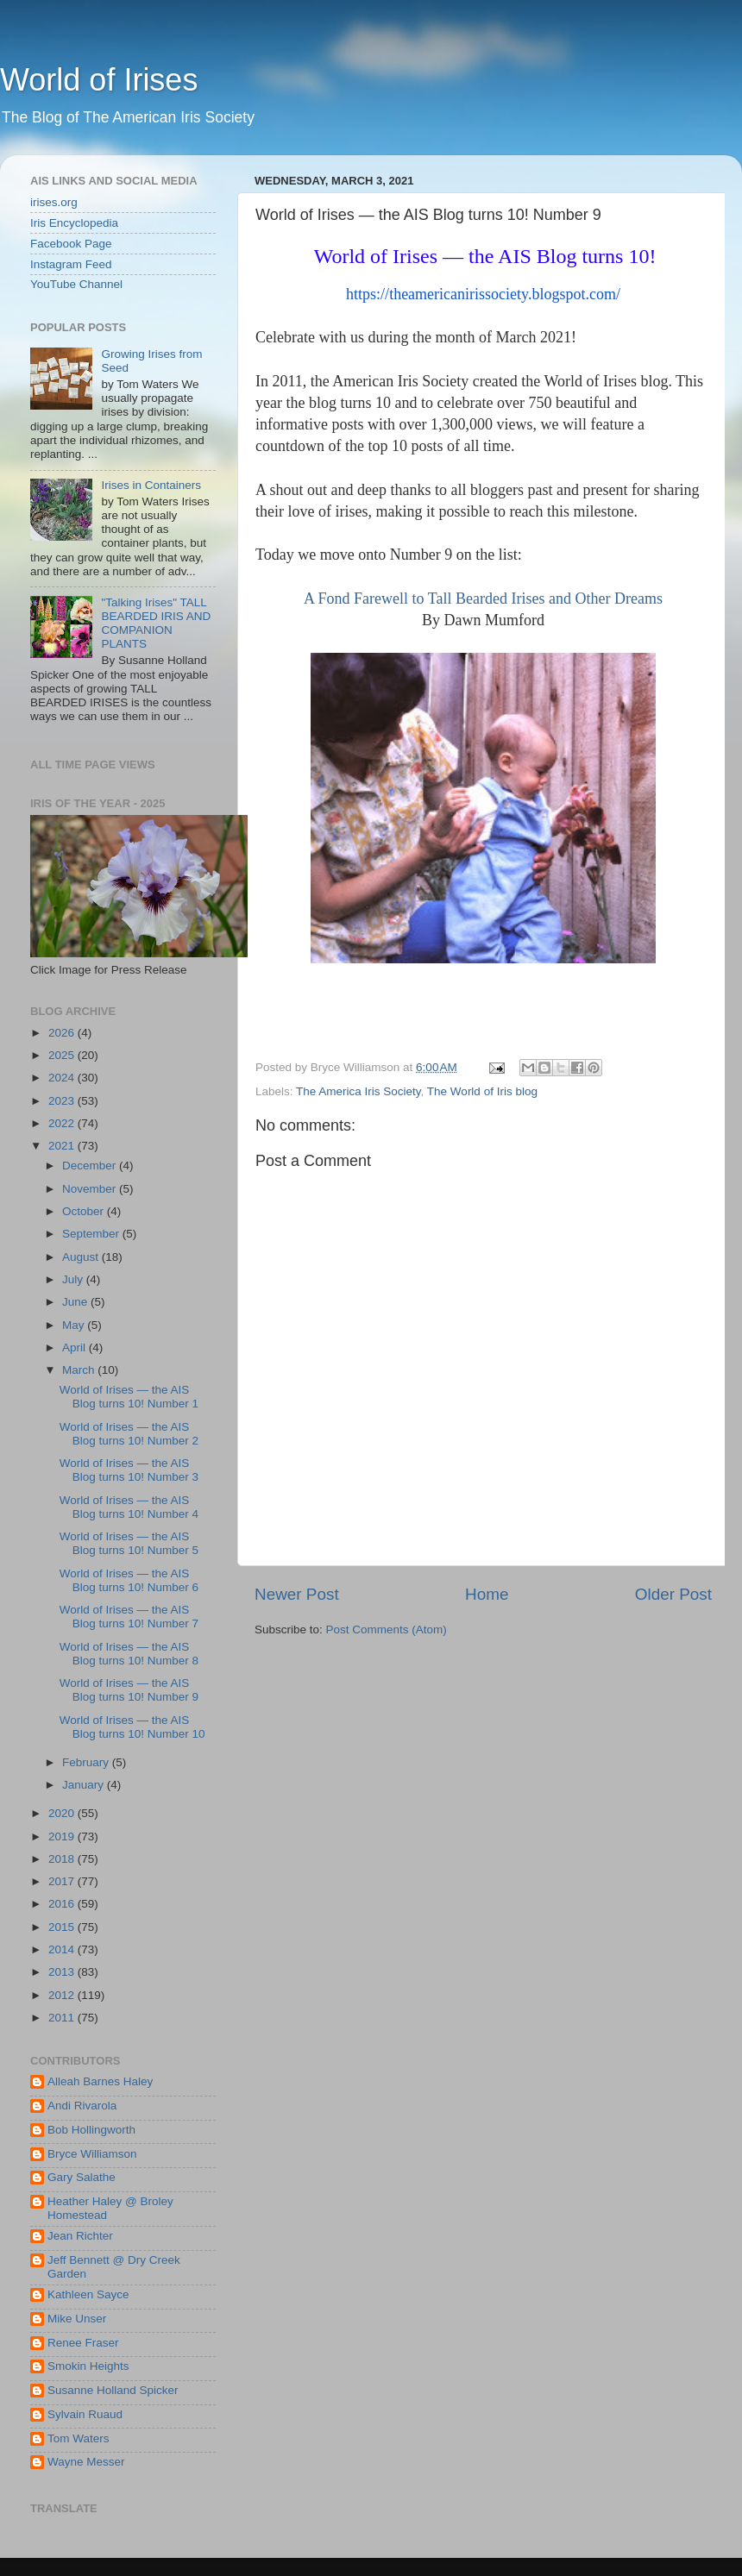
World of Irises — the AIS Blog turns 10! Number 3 (129, 1470)
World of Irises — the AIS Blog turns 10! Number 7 (129, 1616)
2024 (63, 1077)
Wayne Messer (86, 2461)
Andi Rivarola (81, 2105)
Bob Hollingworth (91, 2129)
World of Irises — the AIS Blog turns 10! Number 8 (129, 1653)
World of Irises (99, 79)
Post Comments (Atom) (386, 1629)
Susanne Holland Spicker (113, 2390)
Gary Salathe (81, 2177)
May (74, 1325)
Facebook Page (71, 243)
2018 (63, 1858)
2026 (63, 1032)
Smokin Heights (88, 2366)
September (92, 1233)
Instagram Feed (71, 264)
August (82, 1256)
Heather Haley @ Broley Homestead (110, 2208)
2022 (63, 1123)
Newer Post (297, 1594)
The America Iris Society (358, 1091)
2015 (63, 1927)
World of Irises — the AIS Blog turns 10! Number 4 (129, 1507)
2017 (63, 1881)
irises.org (54, 202)
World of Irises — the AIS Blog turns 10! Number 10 (132, 1727)
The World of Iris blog (482, 1091)
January (84, 1784)
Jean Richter (80, 2235)
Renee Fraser (83, 2342)
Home (486, 1594)
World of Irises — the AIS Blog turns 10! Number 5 (129, 1543)
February (87, 1762)
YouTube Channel (76, 284)
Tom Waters (78, 2438)
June (76, 1301)
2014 (63, 1949)
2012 (63, 1995)
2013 (63, 1971)
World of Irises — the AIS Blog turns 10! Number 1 (129, 1396)
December (90, 1165)
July (74, 1279)
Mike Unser (76, 2318)
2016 (63, 1903)
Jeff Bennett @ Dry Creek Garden (113, 2266)
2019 (63, 1836)
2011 (63, 2017)
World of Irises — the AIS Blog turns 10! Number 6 (129, 1580)
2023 (63, 1100)
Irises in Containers (151, 485)
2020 (63, 1813)
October (84, 1211)
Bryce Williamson (92, 2153)
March (79, 1369)
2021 (63, 1145)
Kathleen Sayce (88, 2294)
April (75, 1347)
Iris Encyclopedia (74, 222)
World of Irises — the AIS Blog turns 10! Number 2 (129, 1433)
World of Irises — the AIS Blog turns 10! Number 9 (129, 1690)
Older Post (673, 1594)
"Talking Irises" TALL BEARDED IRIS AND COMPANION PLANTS (156, 623)
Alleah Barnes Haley (100, 2081)
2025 (63, 1055)
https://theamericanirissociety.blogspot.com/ (483, 294)
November (90, 1188)
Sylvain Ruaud (85, 2414)
